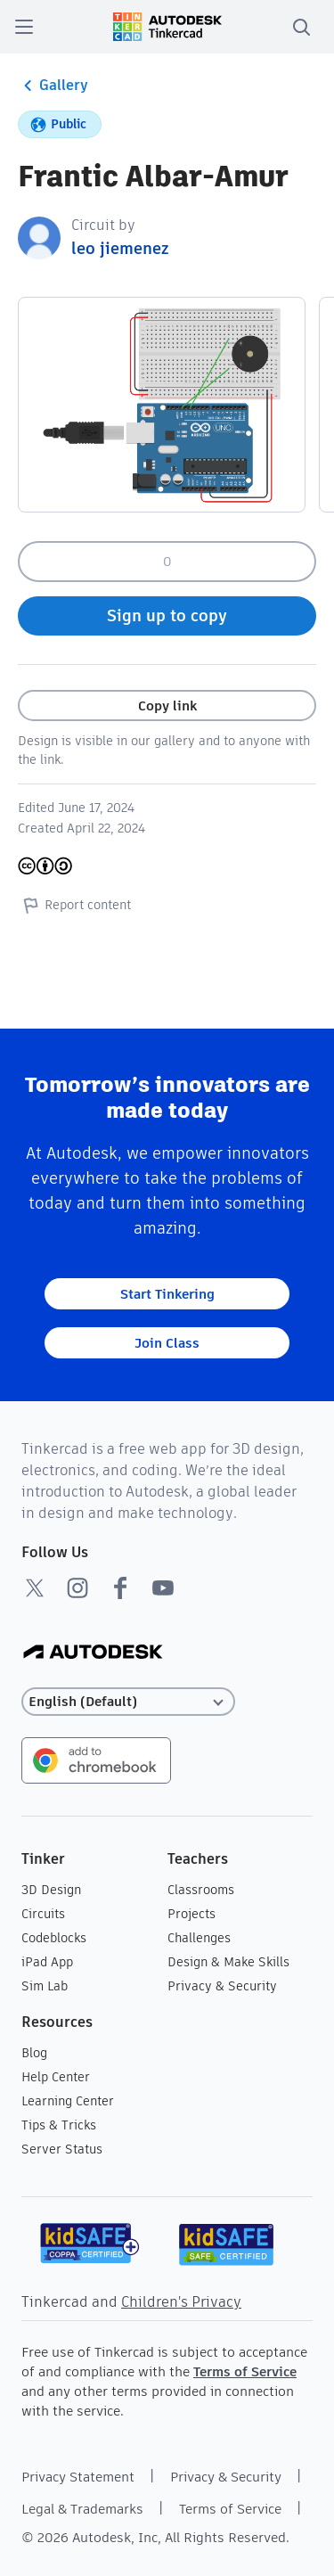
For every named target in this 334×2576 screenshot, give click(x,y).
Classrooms (200, 1890)
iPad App (47, 1962)
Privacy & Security (222, 1986)
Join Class (167, 1342)
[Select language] (128, 1702)
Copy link (167, 705)
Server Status (61, 2149)
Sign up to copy (167, 615)
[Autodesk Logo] (93, 1653)
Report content (74, 904)
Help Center (55, 2077)
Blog (34, 2053)
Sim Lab (44, 1986)
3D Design (51, 1890)
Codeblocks (53, 1938)
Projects (191, 1914)
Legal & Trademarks (82, 2508)
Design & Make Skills (228, 1962)
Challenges (199, 1938)
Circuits (43, 1914)
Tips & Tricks (58, 2125)
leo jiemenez (119, 248)
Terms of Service (245, 2371)
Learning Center (67, 2101)
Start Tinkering (167, 1293)
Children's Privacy (181, 2302)
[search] (301, 26)
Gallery (53, 85)
